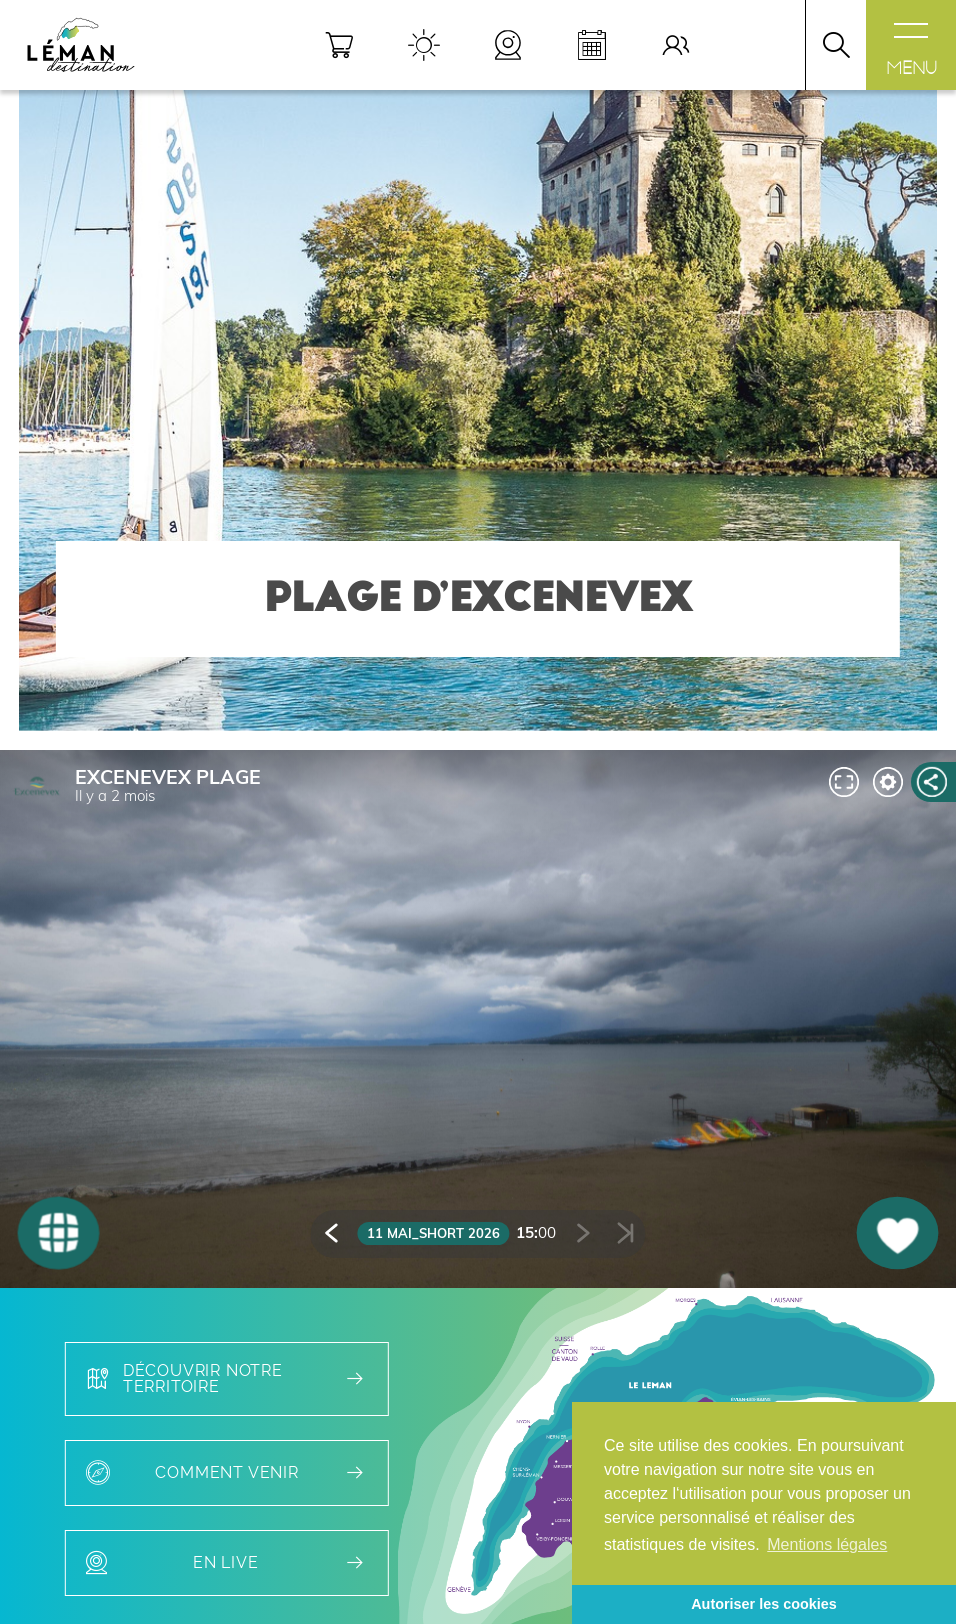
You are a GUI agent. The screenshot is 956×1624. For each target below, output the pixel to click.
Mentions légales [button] (827, 1544)
